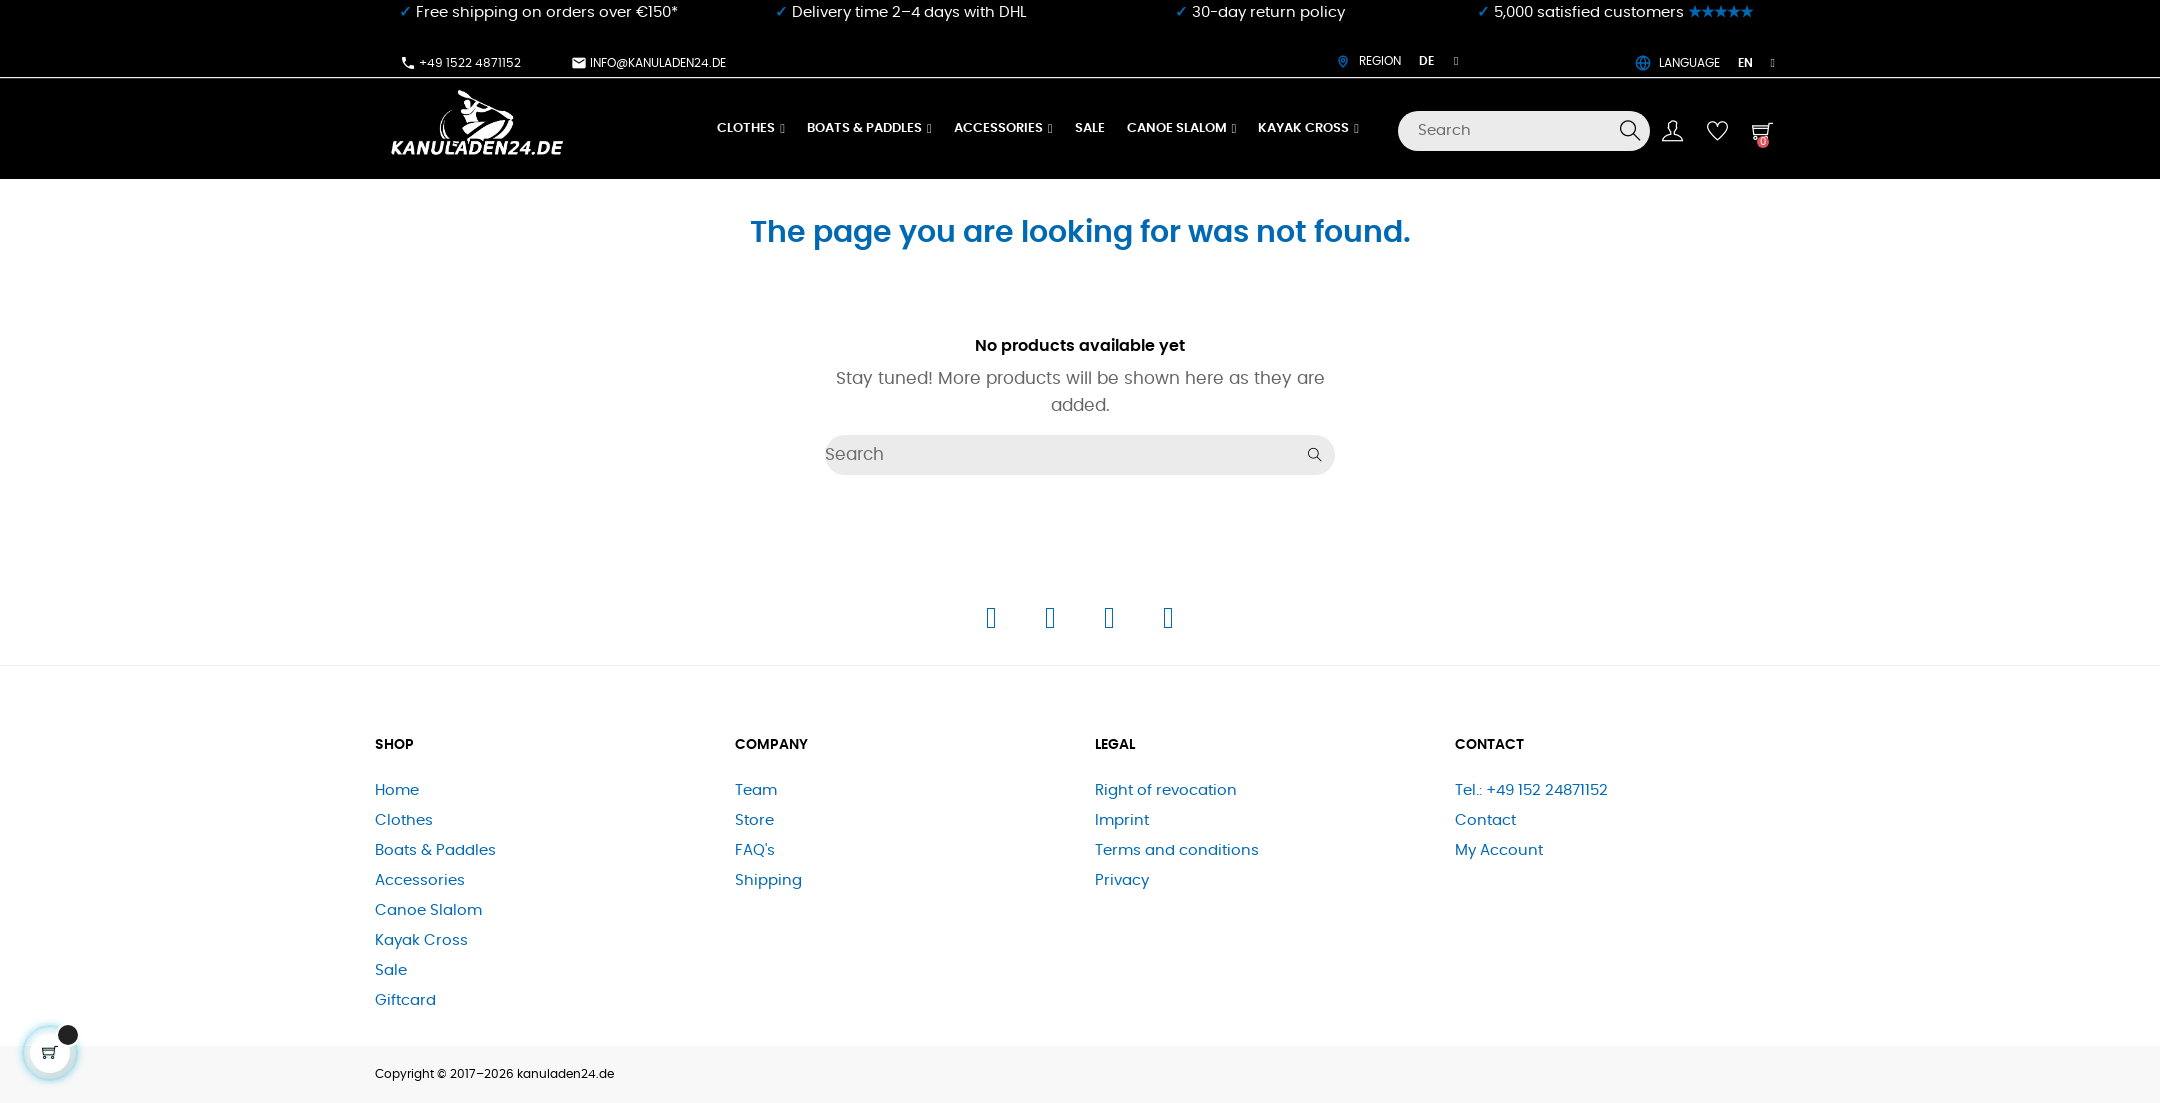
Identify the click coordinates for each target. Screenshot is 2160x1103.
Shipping (768, 880)
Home (397, 790)
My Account (1499, 850)
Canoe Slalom (428, 910)
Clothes (404, 820)
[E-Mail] (1168, 623)
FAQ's (755, 850)
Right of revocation (1166, 790)
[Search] (1524, 131)
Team (756, 790)
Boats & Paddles (435, 850)
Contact (1485, 820)
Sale (391, 970)
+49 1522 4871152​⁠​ (460, 63)
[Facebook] (993, 623)
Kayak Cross (421, 940)
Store (754, 820)
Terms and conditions (1177, 850)
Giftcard (405, 1000)
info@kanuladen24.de (648, 63)
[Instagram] (1052, 623)
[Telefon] (1111, 623)
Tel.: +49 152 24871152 (1531, 790)
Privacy (1122, 880)
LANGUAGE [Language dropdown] (1705, 63)
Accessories (420, 880)
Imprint (1122, 820)
